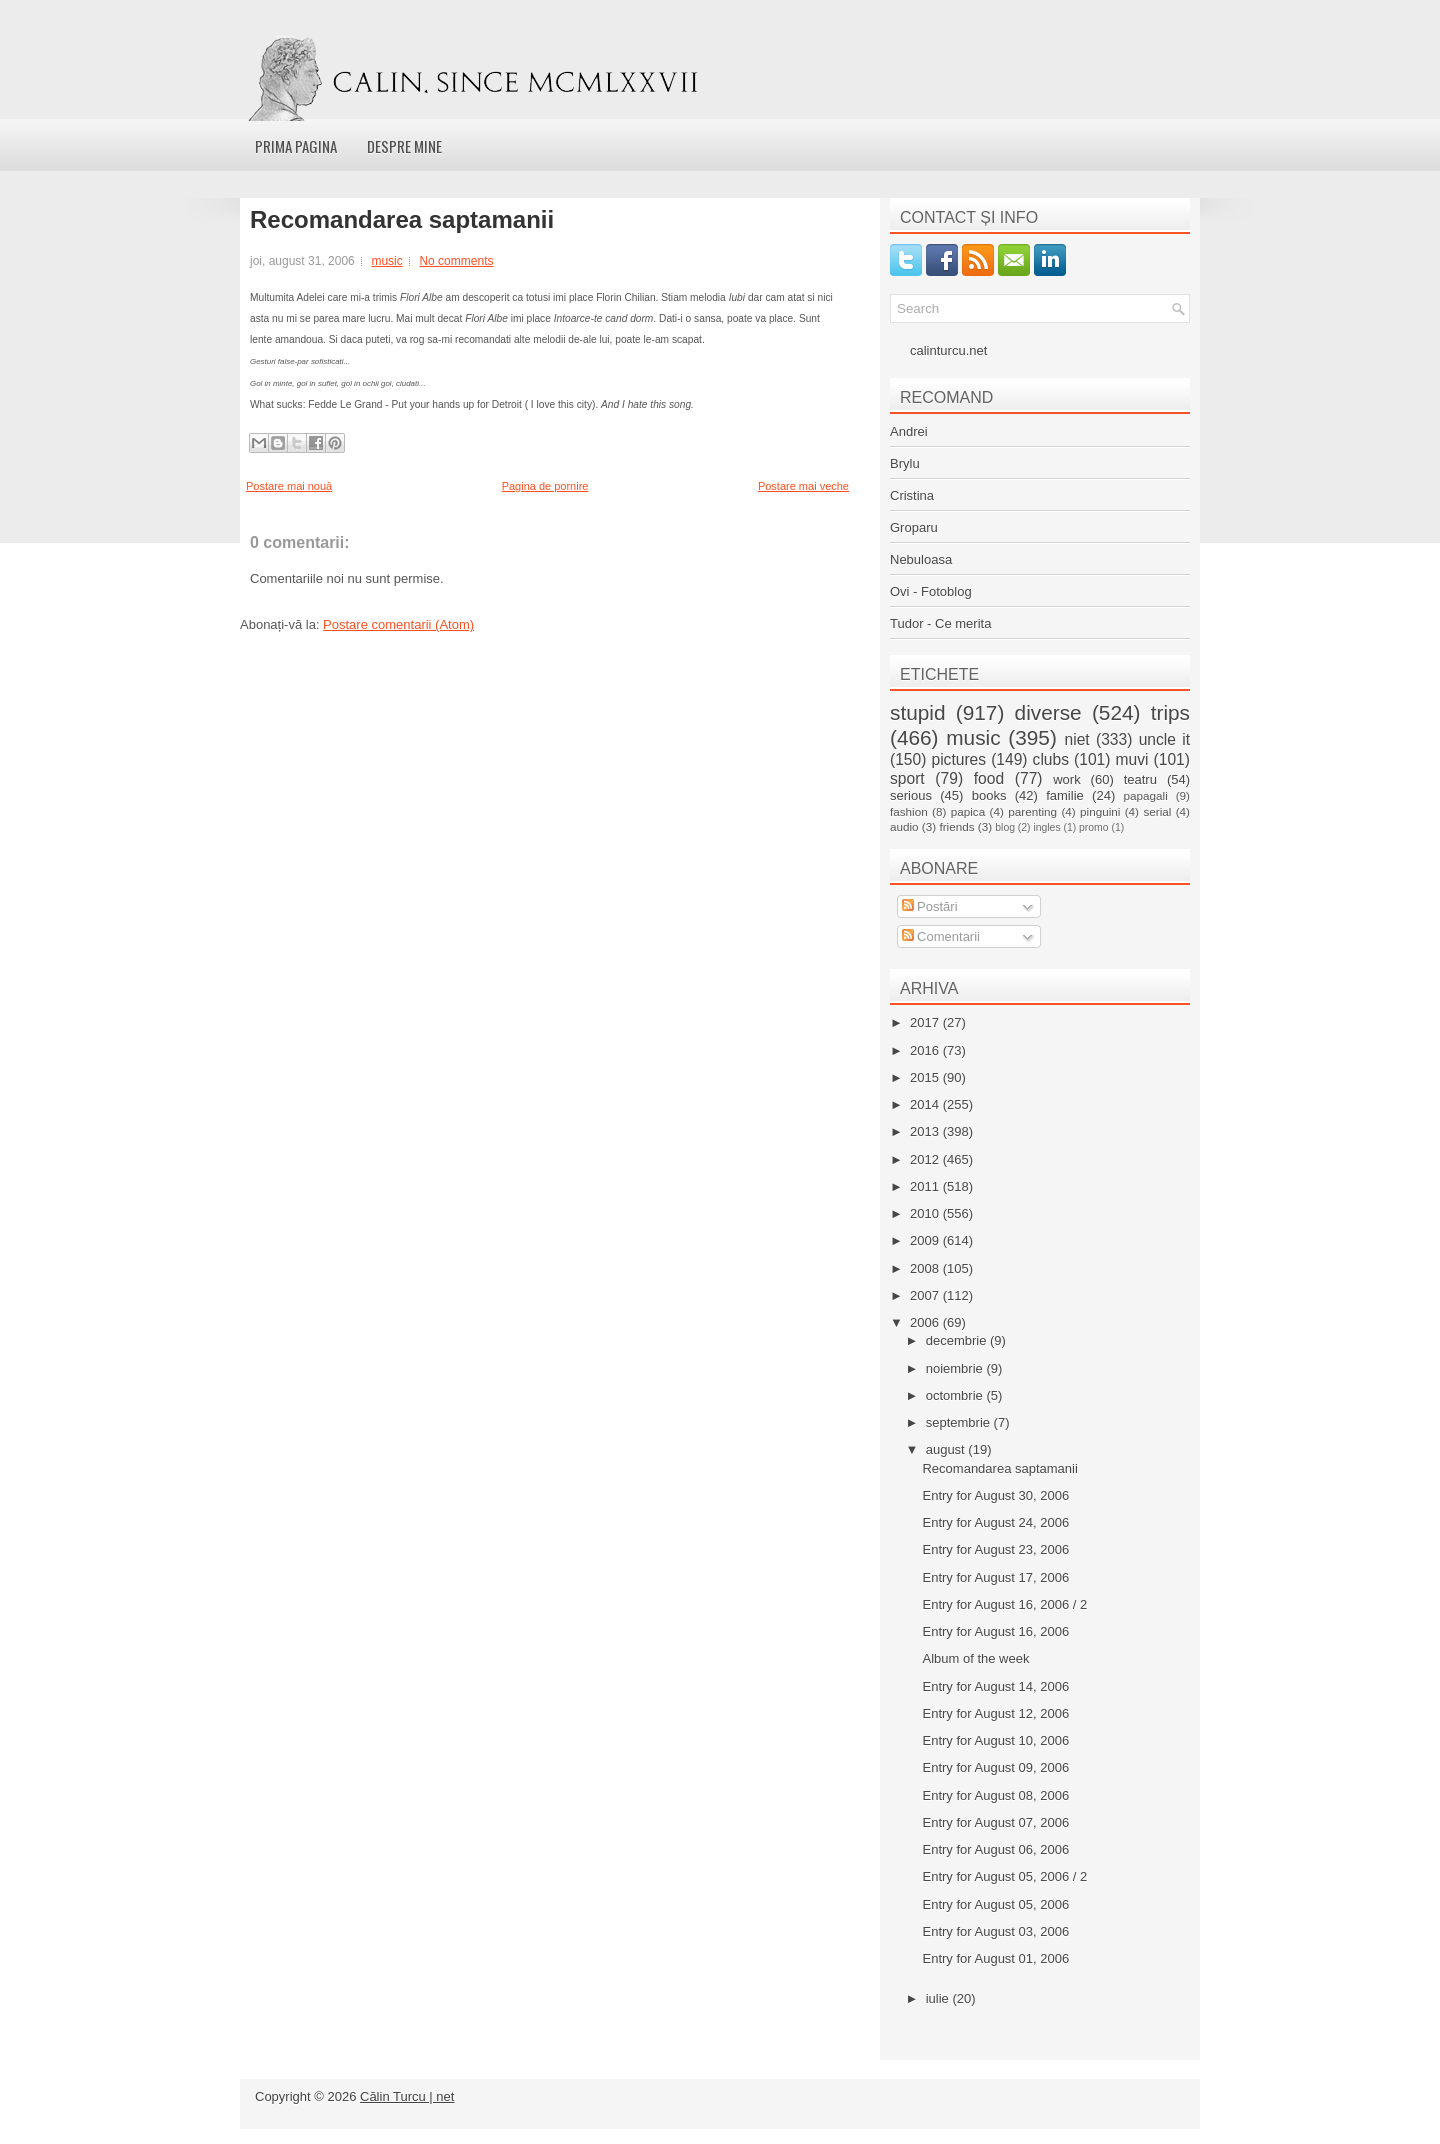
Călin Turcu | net (407, 2096)
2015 (926, 1077)
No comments (456, 261)
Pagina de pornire (545, 486)
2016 (926, 1050)
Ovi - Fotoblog (931, 591)
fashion (909, 811)
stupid (918, 712)
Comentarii (941, 936)
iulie (939, 1998)
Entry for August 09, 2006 (995, 1767)
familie (1065, 795)
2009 (926, 1240)
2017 (926, 1022)
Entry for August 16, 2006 (995, 1631)
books (989, 795)
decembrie (958, 1340)
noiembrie (956, 1368)
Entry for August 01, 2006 (995, 1958)
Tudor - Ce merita (940, 623)
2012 (926, 1159)
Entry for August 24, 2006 (995, 1522)
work (1066, 779)
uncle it (1164, 739)
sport (907, 778)
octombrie (956, 1395)
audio (904, 826)
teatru (1140, 779)
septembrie (960, 1422)
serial (1157, 811)
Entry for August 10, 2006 (995, 1740)
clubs (1051, 759)
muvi (1132, 759)
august (947, 1449)
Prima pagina (296, 146)
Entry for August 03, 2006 (995, 1931)
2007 (926, 1295)
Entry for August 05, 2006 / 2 (1004, 1876)
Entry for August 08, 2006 (995, 1795)
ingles (1046, 827)
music (386, 261)
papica (968, 811)
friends (956, 826)
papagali (1146, 795)
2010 (926, 1213)
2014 (926, 1104)
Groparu (914, 527)
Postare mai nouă (289, 486)
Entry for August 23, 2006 (995, 1549)
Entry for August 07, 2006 (995, 1822)
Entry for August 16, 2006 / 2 (1004, 1604)
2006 (926, 1322)
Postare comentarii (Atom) (398, 624)
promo (1093, 827)
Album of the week (975, 1658)
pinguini (1100, 811)
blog (1005, 827)
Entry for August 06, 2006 (995, 1849)
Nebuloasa (921, 559)
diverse (1048, 712)
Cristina (912, 495)
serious (911, 795)
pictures (958, 759)
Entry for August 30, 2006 (995, 1495)
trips (1170, 712)
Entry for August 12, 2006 (995, 1713)
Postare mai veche (803, 486)
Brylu (905, 463)
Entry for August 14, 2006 (995, 1686)
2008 (926, 1268)
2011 (926, 1186)
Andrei (909, 431)
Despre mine (404, 146)
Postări (930, 906)
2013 (926, 1131)
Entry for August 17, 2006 (995, 1577)
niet (1077, 739)
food (989, 778)
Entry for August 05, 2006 (995, 1904)
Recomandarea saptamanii (402, 220)
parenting (1032, 811)
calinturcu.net (948, 350)
